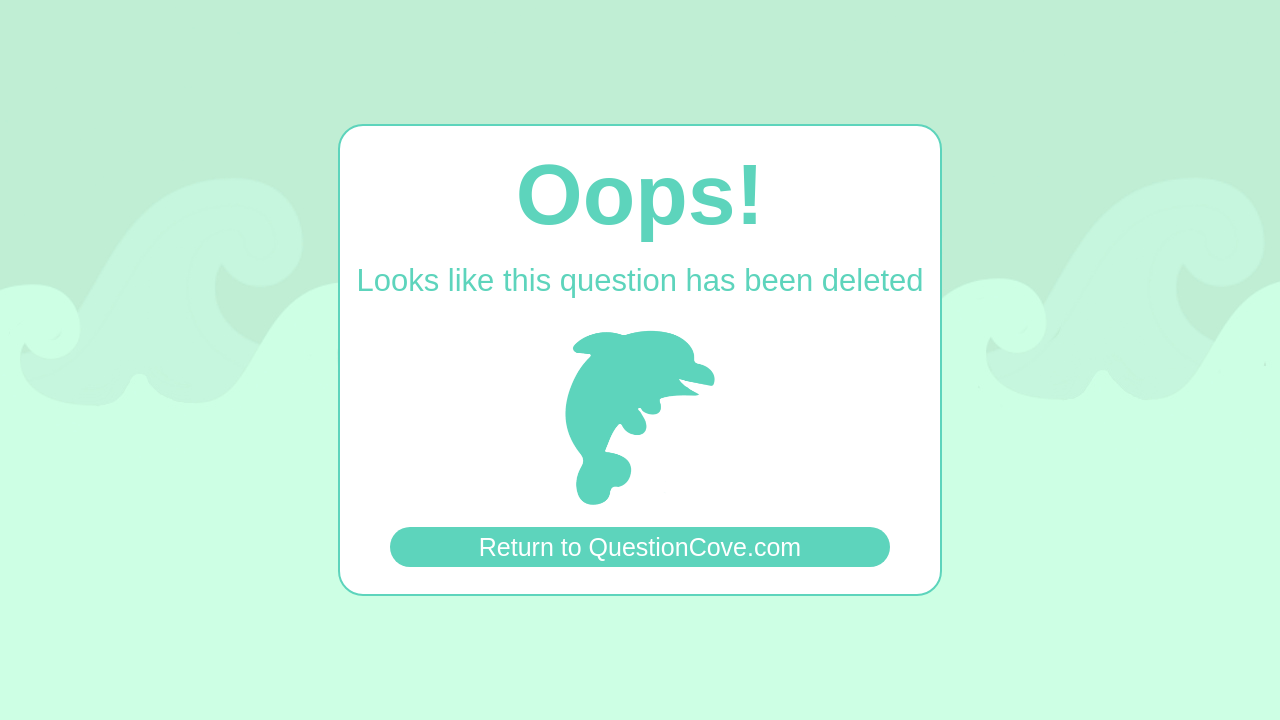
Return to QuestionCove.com (640, 547)
